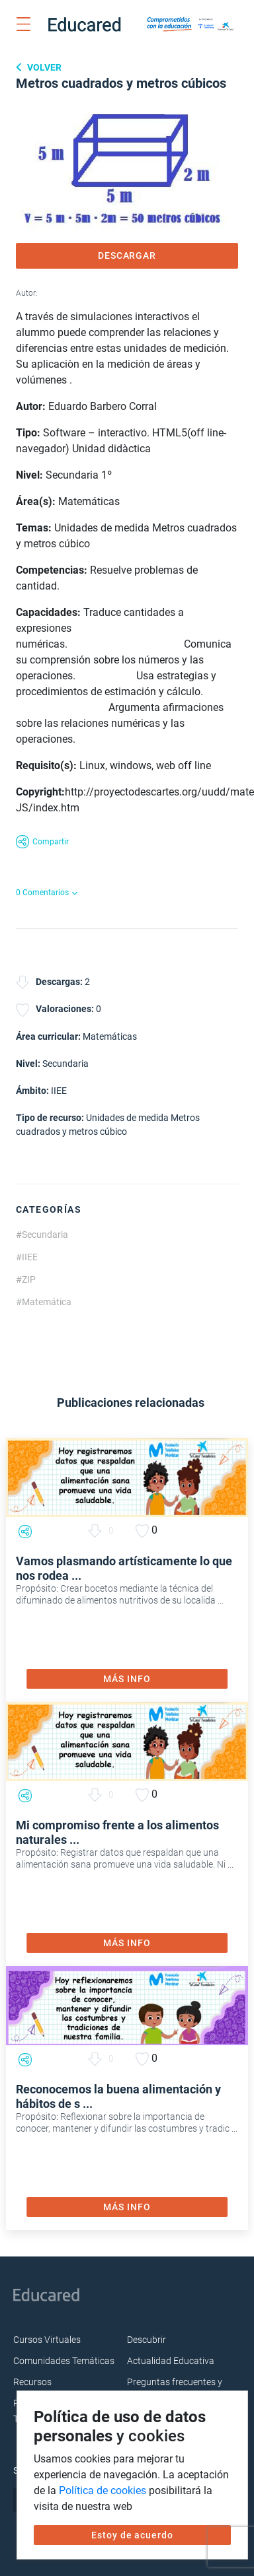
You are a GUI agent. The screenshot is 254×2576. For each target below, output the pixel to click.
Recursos (32, 2382)
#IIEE (27, 1257)
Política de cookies (102, 2490)
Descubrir (146, 2339)
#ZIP (26, 1279)
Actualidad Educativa (170, 2361)
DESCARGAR (127, 255)
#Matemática (43, 1302)
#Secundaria (42, 1234)
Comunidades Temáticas (63, 2361)
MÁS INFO (126, 1679)
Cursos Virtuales (47, 2339)
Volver (43, 67)
